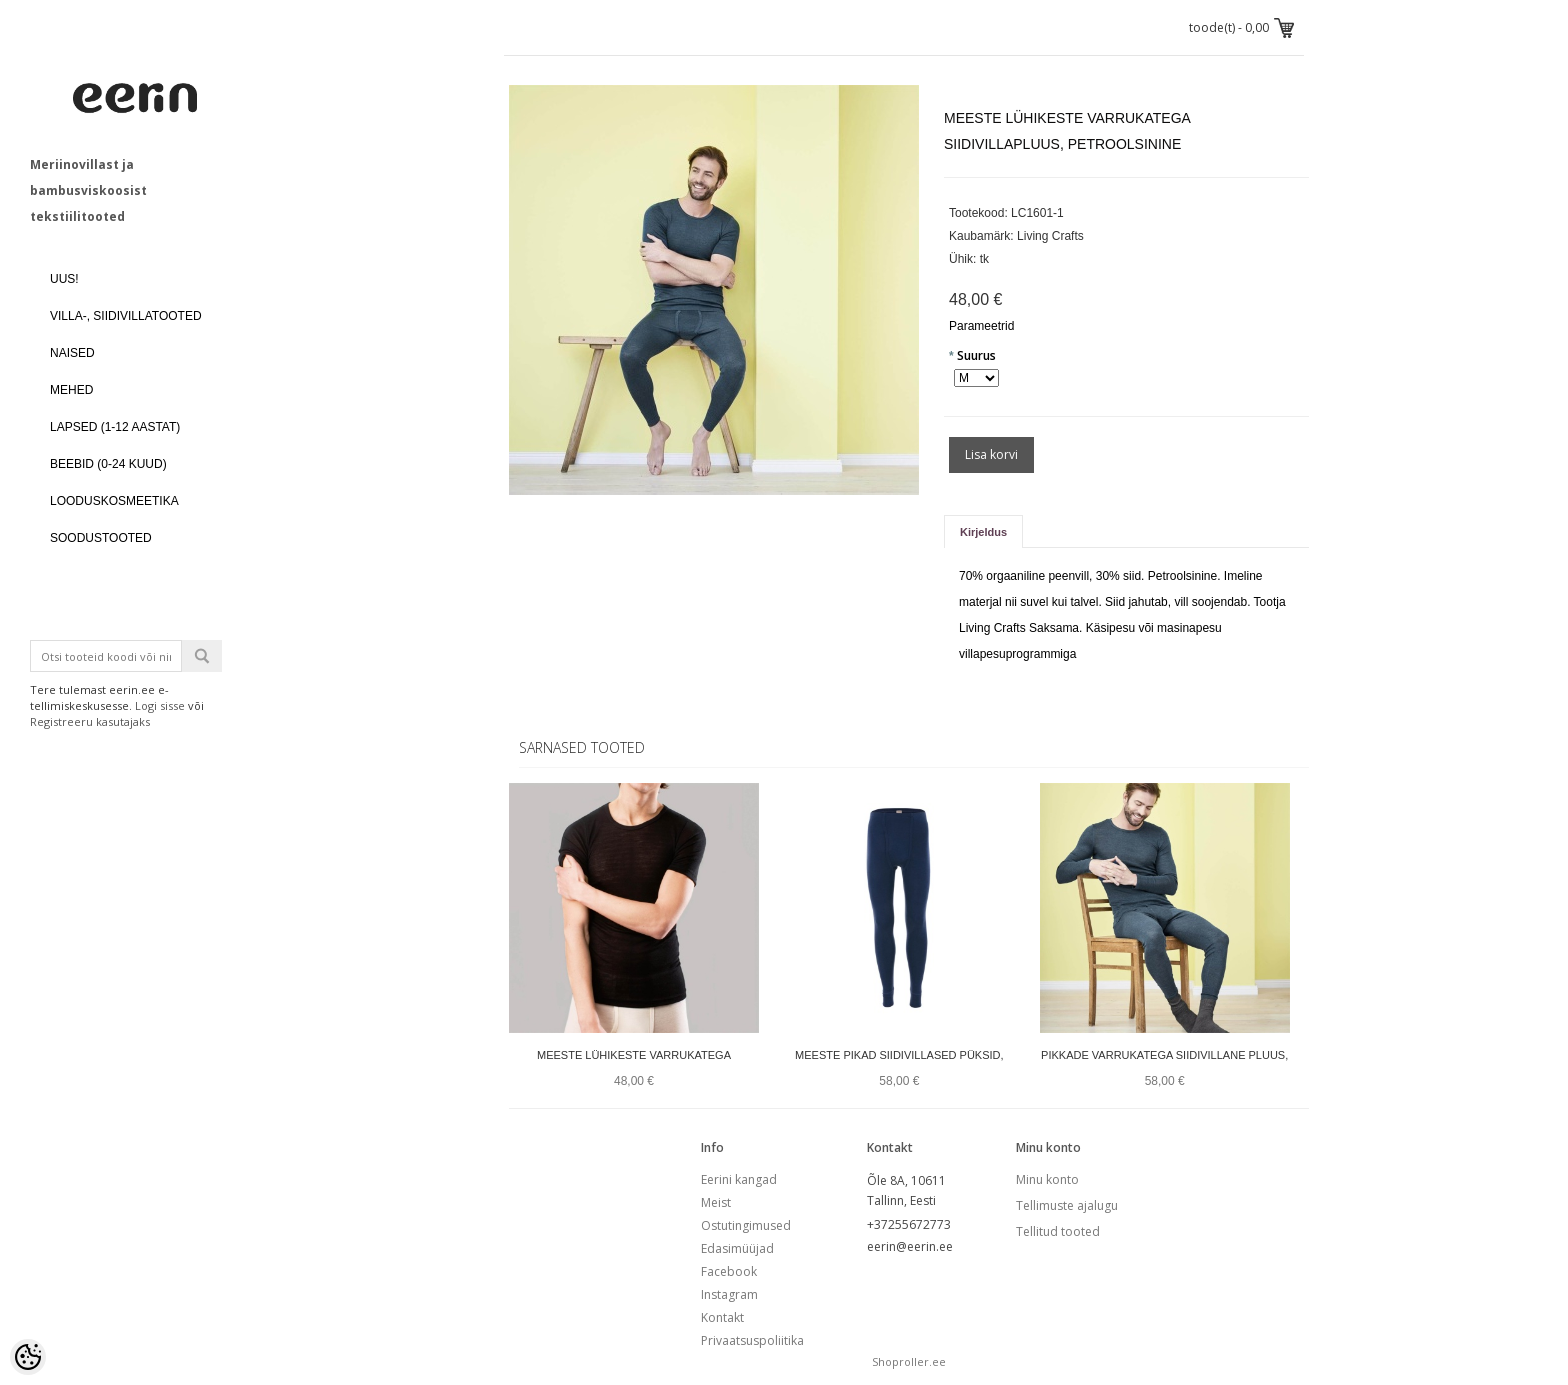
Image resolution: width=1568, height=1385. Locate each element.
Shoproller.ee (909, 1361)
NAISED (72, 353)
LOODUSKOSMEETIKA (114, 501)
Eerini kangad (739, 1179)
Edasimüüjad (737, 1248)
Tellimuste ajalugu (1067, 1205)
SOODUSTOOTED (101, 538)
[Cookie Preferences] (28, 1357)
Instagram (729, 1294)
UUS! (64, 279)
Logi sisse (160, 705)
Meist (716, 1202)
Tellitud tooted (1058, 1231)
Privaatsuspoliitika (752, 1340)
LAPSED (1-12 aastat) (115, 427)
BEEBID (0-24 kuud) (108, 464)
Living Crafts (1050, 236)
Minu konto (1047, 1179)
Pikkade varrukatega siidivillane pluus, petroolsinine (1164, 1068)
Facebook (729, 1271)
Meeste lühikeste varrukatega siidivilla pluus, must (634, 1068)
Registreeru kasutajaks (90, 721)
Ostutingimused (746, 1225)
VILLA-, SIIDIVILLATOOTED (126, 316)
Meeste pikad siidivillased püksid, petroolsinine (899, 1068)
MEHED (71, 390)
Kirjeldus (983, 532)
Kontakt (722, 1317)
